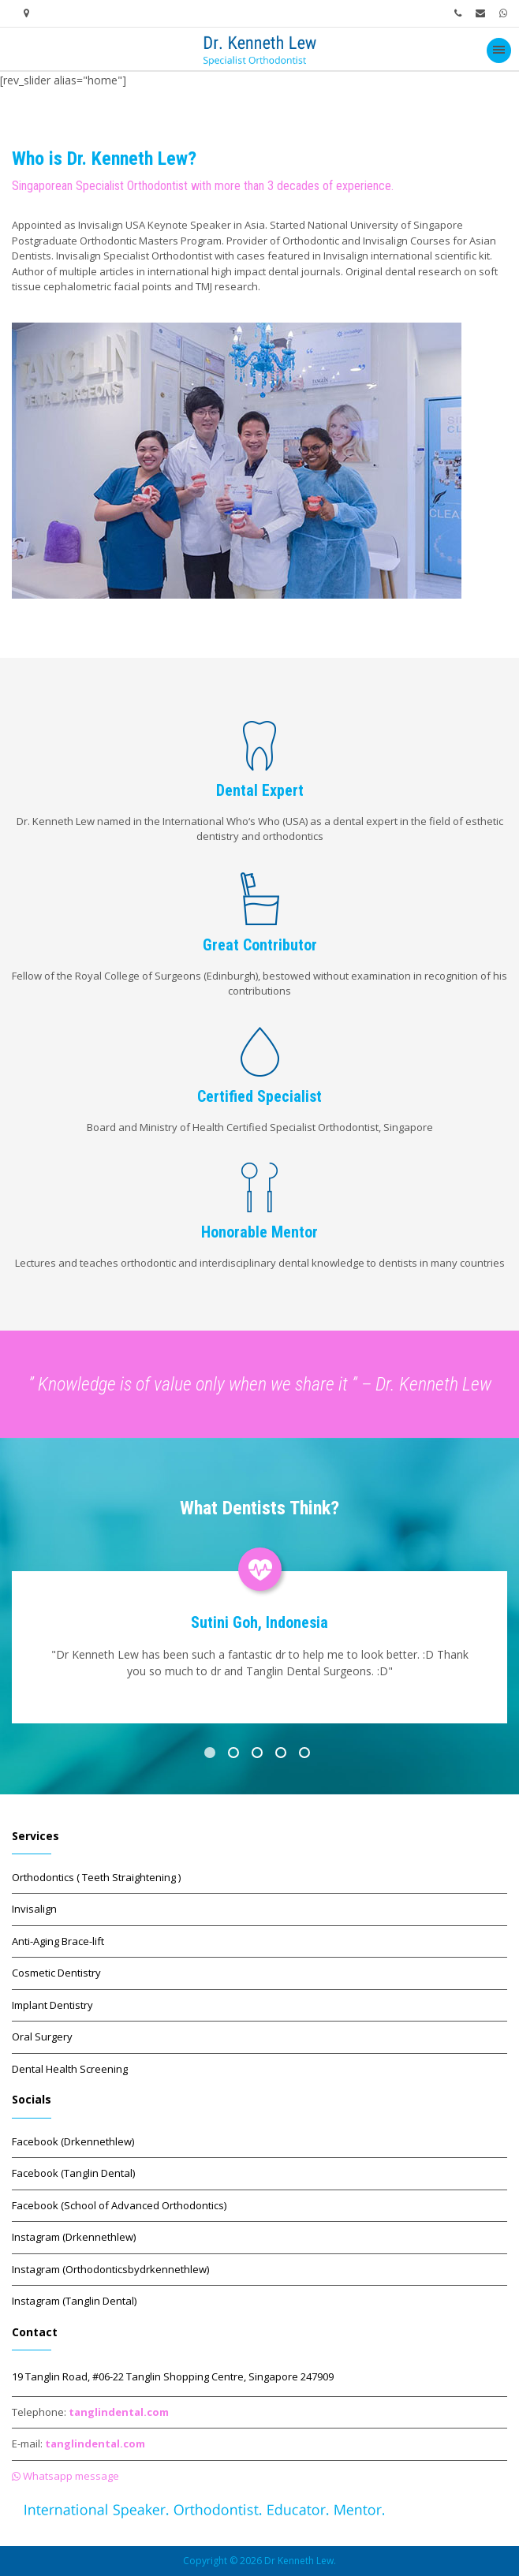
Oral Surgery (42, 2036)
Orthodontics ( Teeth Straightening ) (96, 1877)
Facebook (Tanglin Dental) (73, 2173)
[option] (259, 1633)
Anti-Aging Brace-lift (58, 1941)
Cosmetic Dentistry (56, 1973)
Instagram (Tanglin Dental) (74, 2301)
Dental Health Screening (70, 2069)
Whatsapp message (65, 2476)
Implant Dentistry (52, 2005)
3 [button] (259, 1755)
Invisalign (34, 1909)
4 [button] (283, 1755)
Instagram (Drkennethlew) (74, 2237)
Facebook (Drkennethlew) (73, 2141)
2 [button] (236, 1755)
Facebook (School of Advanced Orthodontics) (119, 2205)
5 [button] (307, 1755)
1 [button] (212, 1755)
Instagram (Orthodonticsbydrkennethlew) (110, 2269)
